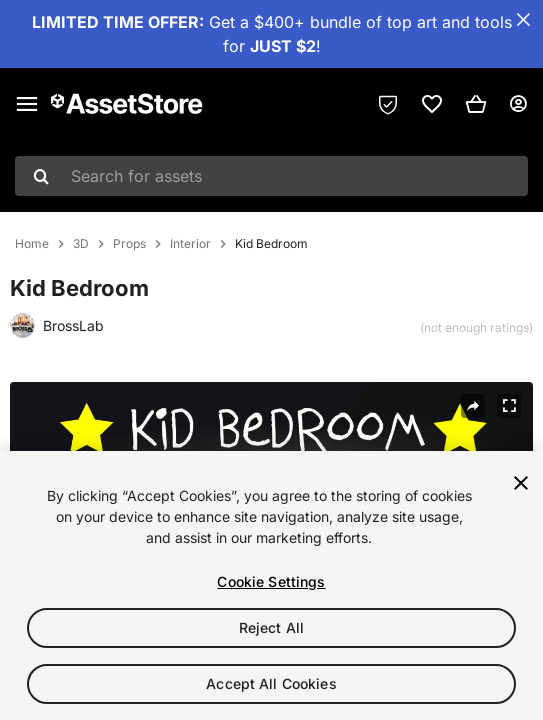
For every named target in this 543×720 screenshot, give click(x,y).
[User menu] (518, 104)
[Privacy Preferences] (388, 104)
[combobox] (271, 176)
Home (32, 244)
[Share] (473, 406)
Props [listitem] (129, 244)
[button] (476, 104)
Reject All (271, 627)
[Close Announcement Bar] (523, 20)
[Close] (521, 483)
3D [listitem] (81, 244)
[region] (271, 585)
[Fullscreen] (509, 406)
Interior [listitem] (190, 244)
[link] (432, 104)
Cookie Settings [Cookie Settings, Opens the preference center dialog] (271, 581)
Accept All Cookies (271, 683)
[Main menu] (27, 104)
